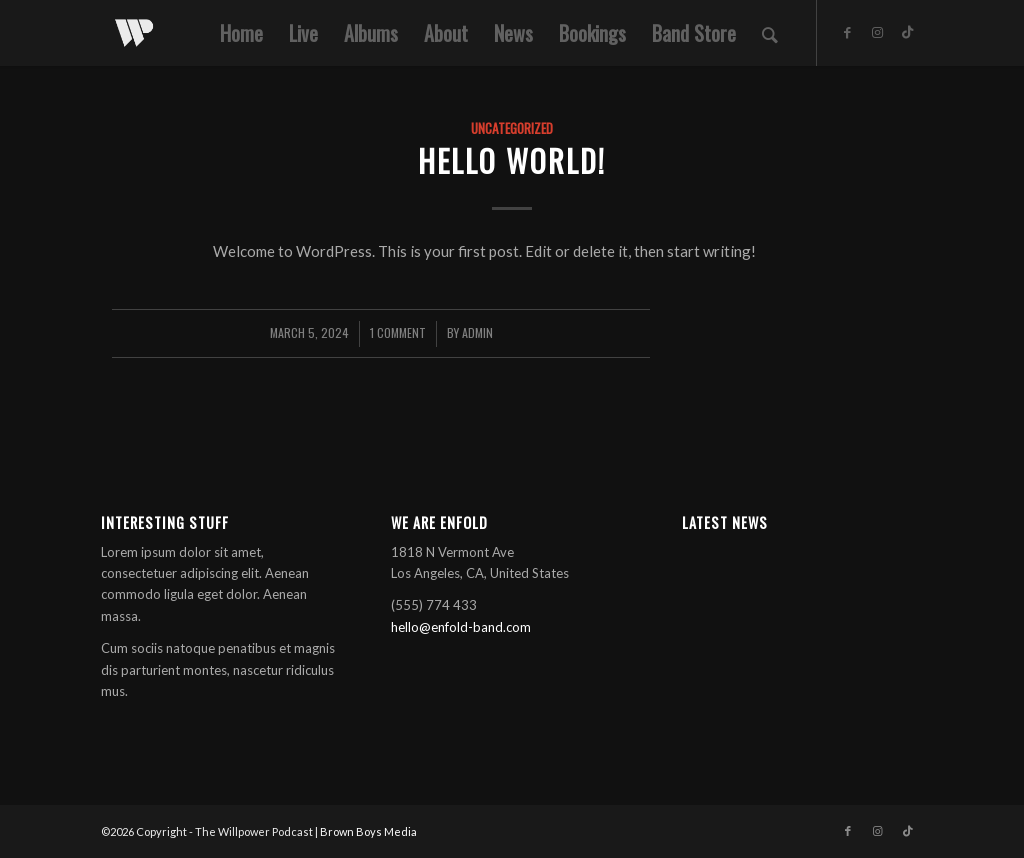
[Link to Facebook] (848, 32)
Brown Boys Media (368, 831)
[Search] (770, 33)
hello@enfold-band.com (461, 627)
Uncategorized (512, 128)
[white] (134, 33)
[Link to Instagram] (878, 32)
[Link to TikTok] (908, 32)
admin (477, 332)
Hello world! (512, 160)
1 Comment (398, 332)
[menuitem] (241, 33)
